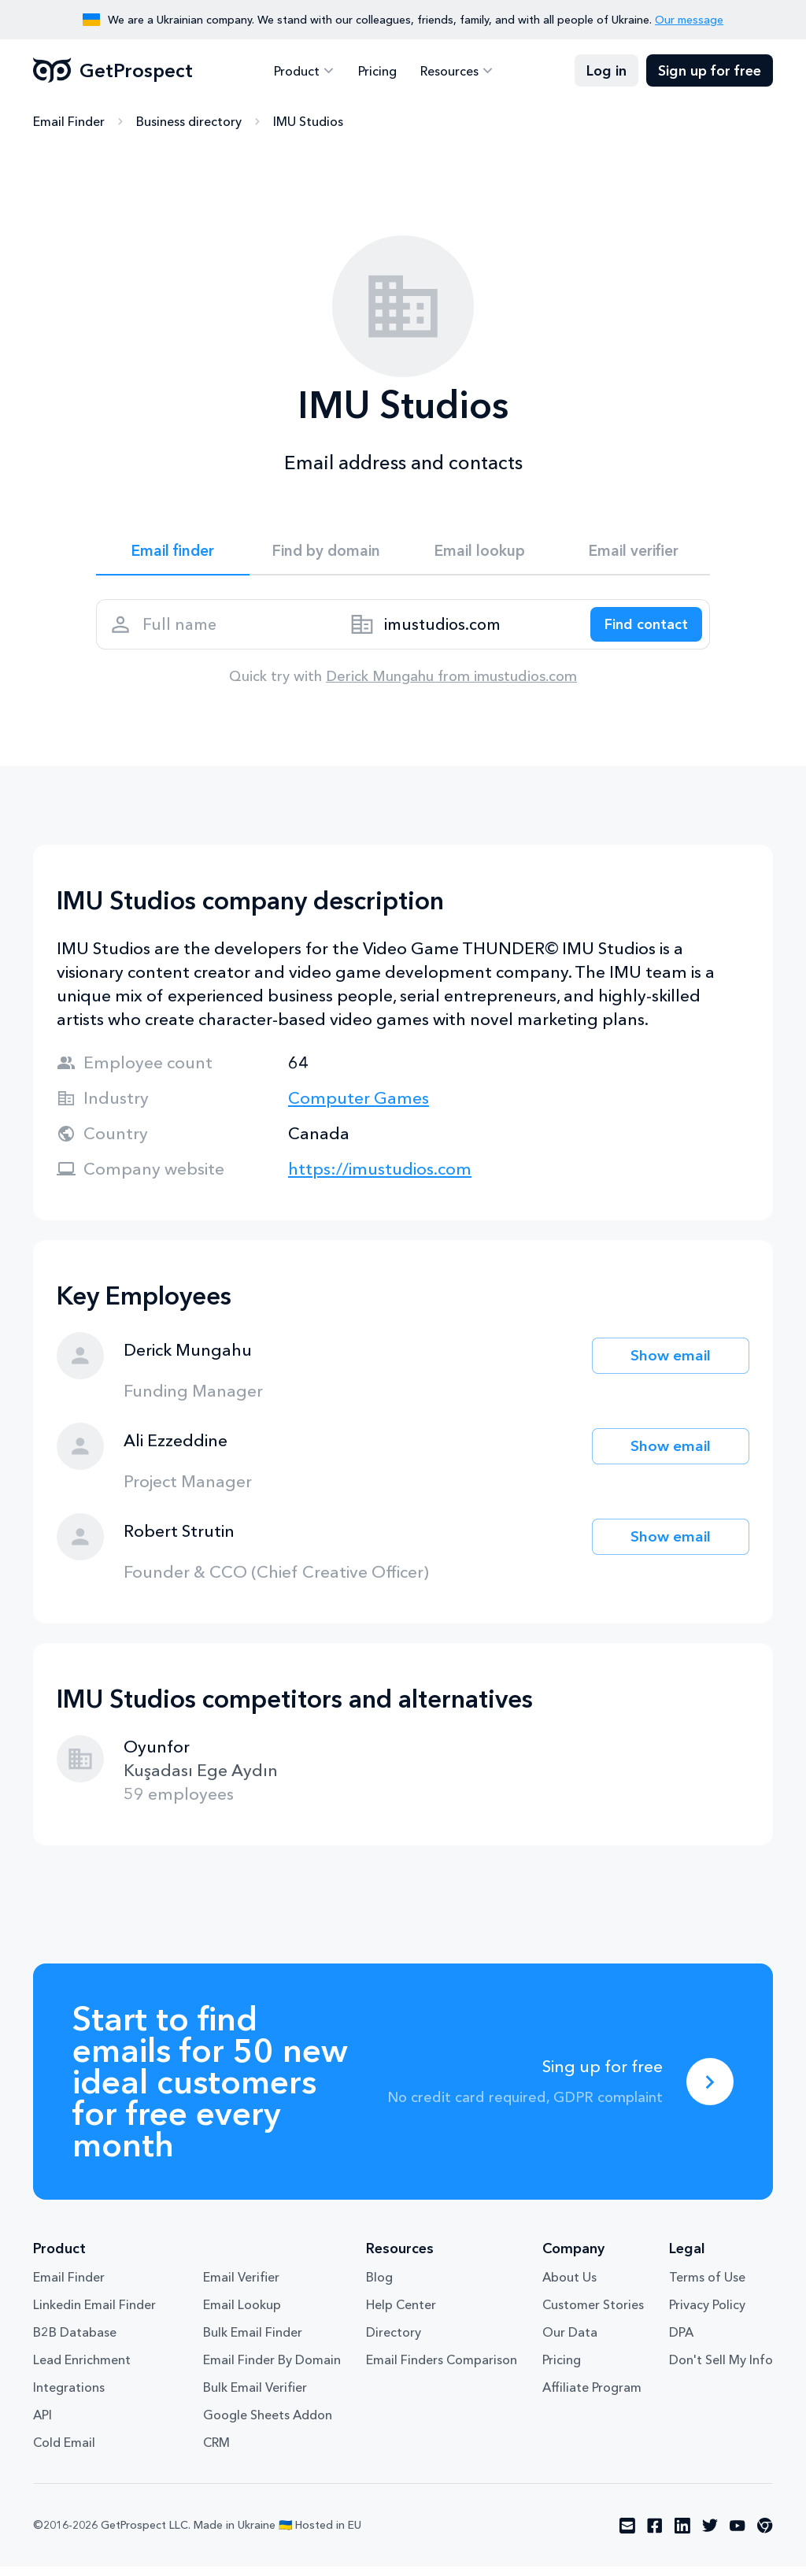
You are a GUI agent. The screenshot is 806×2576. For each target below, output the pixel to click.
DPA (681, 2341)
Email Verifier (241, 2286)
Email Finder (69, 122)
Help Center (401, 2314)
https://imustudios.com (379, 1178)
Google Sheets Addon (267, 2424)
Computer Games (358, 1107)
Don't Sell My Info (721, 2369)
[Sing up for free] (710, 2091)
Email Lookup (242, 2314)
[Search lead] (640, 630)
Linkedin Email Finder (94, 2314)
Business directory (189, 122)
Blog (379, 2286)
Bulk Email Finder (252, 2341)
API (42, 2424)
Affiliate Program (591, 2396)
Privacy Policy (707, 2314)
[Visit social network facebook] (655, 2535)
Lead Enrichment (82, 2369)
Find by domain (327, 552)
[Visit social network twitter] (710, 2535)
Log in (606, 71)
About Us (569, 2286)
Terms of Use (707, 2286)
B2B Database (74, 2341)
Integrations (69, 2396)
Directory (393, 2341)
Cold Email (64, 2451)
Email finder (173, 552)
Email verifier (633, 552)
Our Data (569, 2341)
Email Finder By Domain (272, 2369)
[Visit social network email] (627, 2535)
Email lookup (480, 552)
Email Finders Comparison (441, 2369)
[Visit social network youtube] (737, 2535)
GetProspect (113, 70)
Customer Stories (593, 2314)
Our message (689, 20)
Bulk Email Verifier (255, 2396)
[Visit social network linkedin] (682, 2535)
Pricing (377, 71)
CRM (216, 2451)
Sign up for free (709, 71)
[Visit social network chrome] (765, 2535)
